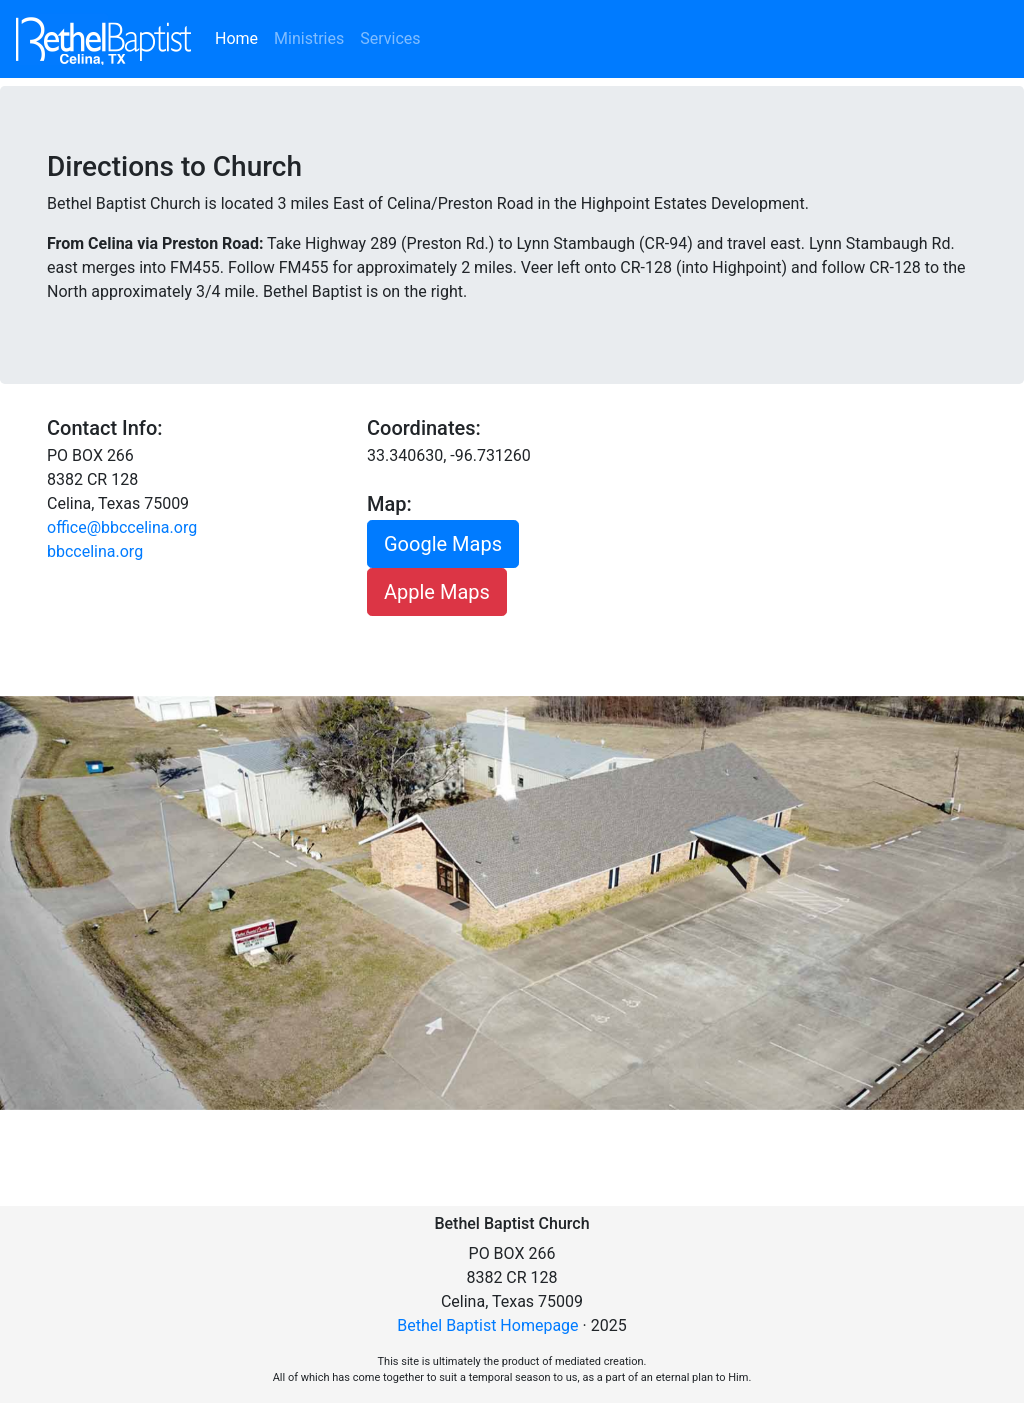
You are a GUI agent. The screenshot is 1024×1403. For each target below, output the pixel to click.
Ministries (309, 38)
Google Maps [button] (443, 544)
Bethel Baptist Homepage (487, 1325)
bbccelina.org (95, 551)
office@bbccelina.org (122, 527)
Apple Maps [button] (437, 592)
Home (240, 37)
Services (390, 38)
